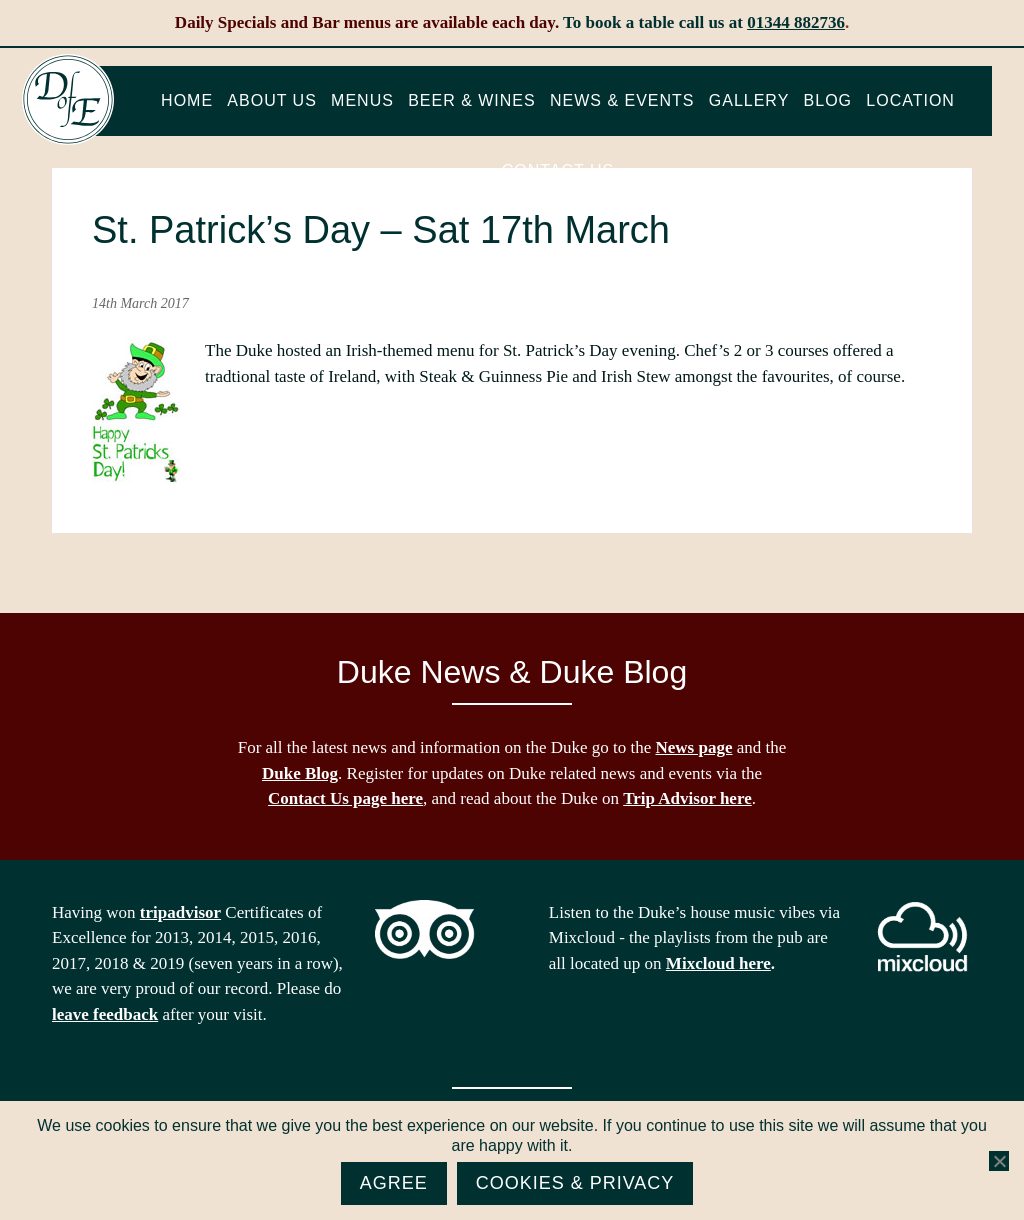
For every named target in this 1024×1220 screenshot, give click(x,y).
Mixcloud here (718, 963)
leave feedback (105, 1014)
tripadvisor (180, 912)
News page (694, 747)
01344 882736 (796, 22)
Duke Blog (300, 773)
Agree (394, 1183)
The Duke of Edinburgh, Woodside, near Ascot (68, 100)
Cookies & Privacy (575, 1183)
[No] (999, 1161)
